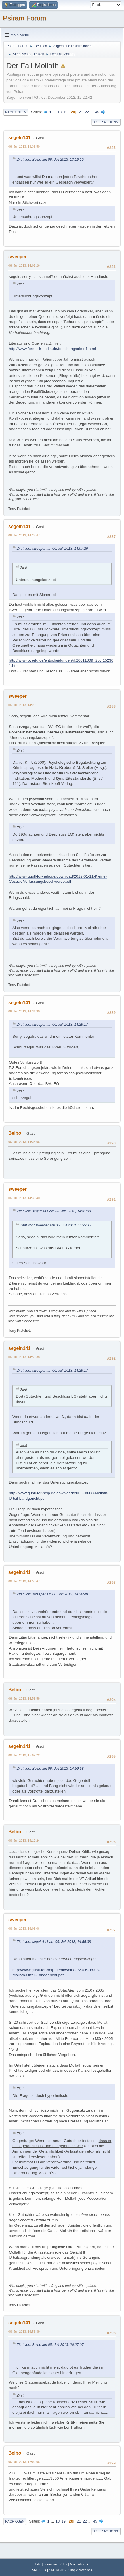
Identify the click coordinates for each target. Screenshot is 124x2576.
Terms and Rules (55, 2564)
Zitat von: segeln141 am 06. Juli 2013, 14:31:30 (54, 1211)
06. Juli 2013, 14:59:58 (24, 1698)
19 (65, 112)
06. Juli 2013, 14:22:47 (24, 535)
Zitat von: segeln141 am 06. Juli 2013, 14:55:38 (54, 1942)
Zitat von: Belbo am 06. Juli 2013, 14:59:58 (50, 1769)
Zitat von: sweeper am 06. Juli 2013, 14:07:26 (52, 548)
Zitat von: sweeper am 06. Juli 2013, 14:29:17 (52, 1025)
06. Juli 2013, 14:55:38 (24, 1357)
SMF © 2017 (58, 2570)
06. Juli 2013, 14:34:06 (24, 1142)
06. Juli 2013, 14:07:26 (24, 265)
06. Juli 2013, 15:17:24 (24, 1840)
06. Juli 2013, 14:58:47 (24, 1581)
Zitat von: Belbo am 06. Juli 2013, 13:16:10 (50, 160)
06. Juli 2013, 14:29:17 (24, 705)
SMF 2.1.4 (39, 2570)
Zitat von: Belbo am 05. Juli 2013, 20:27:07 (50, 2345)
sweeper (17, 256)
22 (87, 112)
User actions (106, 122)
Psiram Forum (24, 18)
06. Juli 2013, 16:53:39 (24, 2331)
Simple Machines (80, 2570)
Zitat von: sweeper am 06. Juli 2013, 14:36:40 (52, 1594)
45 (97, 112)
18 (59, 112)
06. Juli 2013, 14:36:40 (24, 1198)
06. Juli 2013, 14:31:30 (24, 1011)
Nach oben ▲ (79, 2564)
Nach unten (15, 112)
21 (81, 112)
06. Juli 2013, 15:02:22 (24, 1755)
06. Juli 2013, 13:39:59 (24, 146)
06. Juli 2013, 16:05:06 (24, 1928)
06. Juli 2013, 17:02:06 (24, 2462)
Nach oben (14, 2521)
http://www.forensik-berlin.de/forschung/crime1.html (52, 349)
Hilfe (38, 2564)
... (55, 112)
